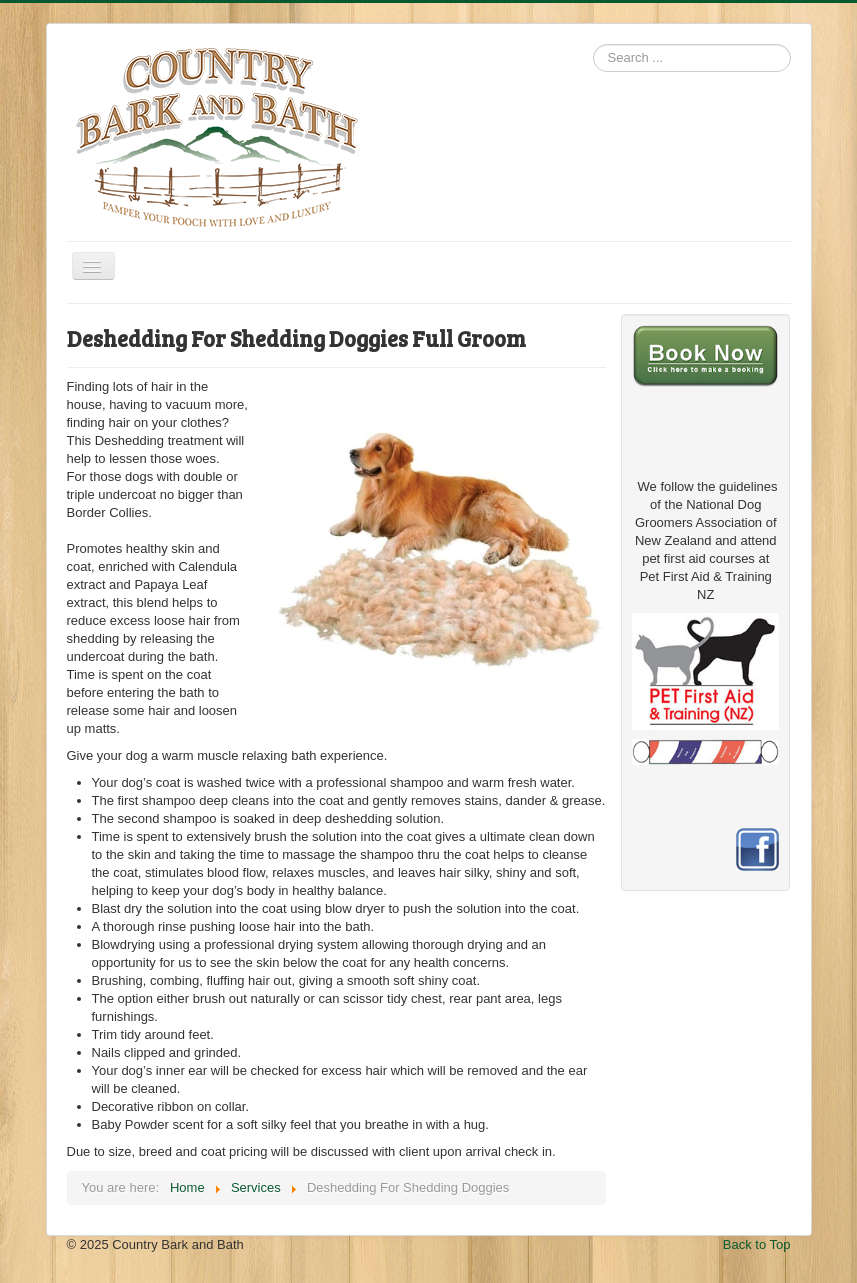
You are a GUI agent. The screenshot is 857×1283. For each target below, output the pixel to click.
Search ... (593, 44)
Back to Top (757, 1244)
